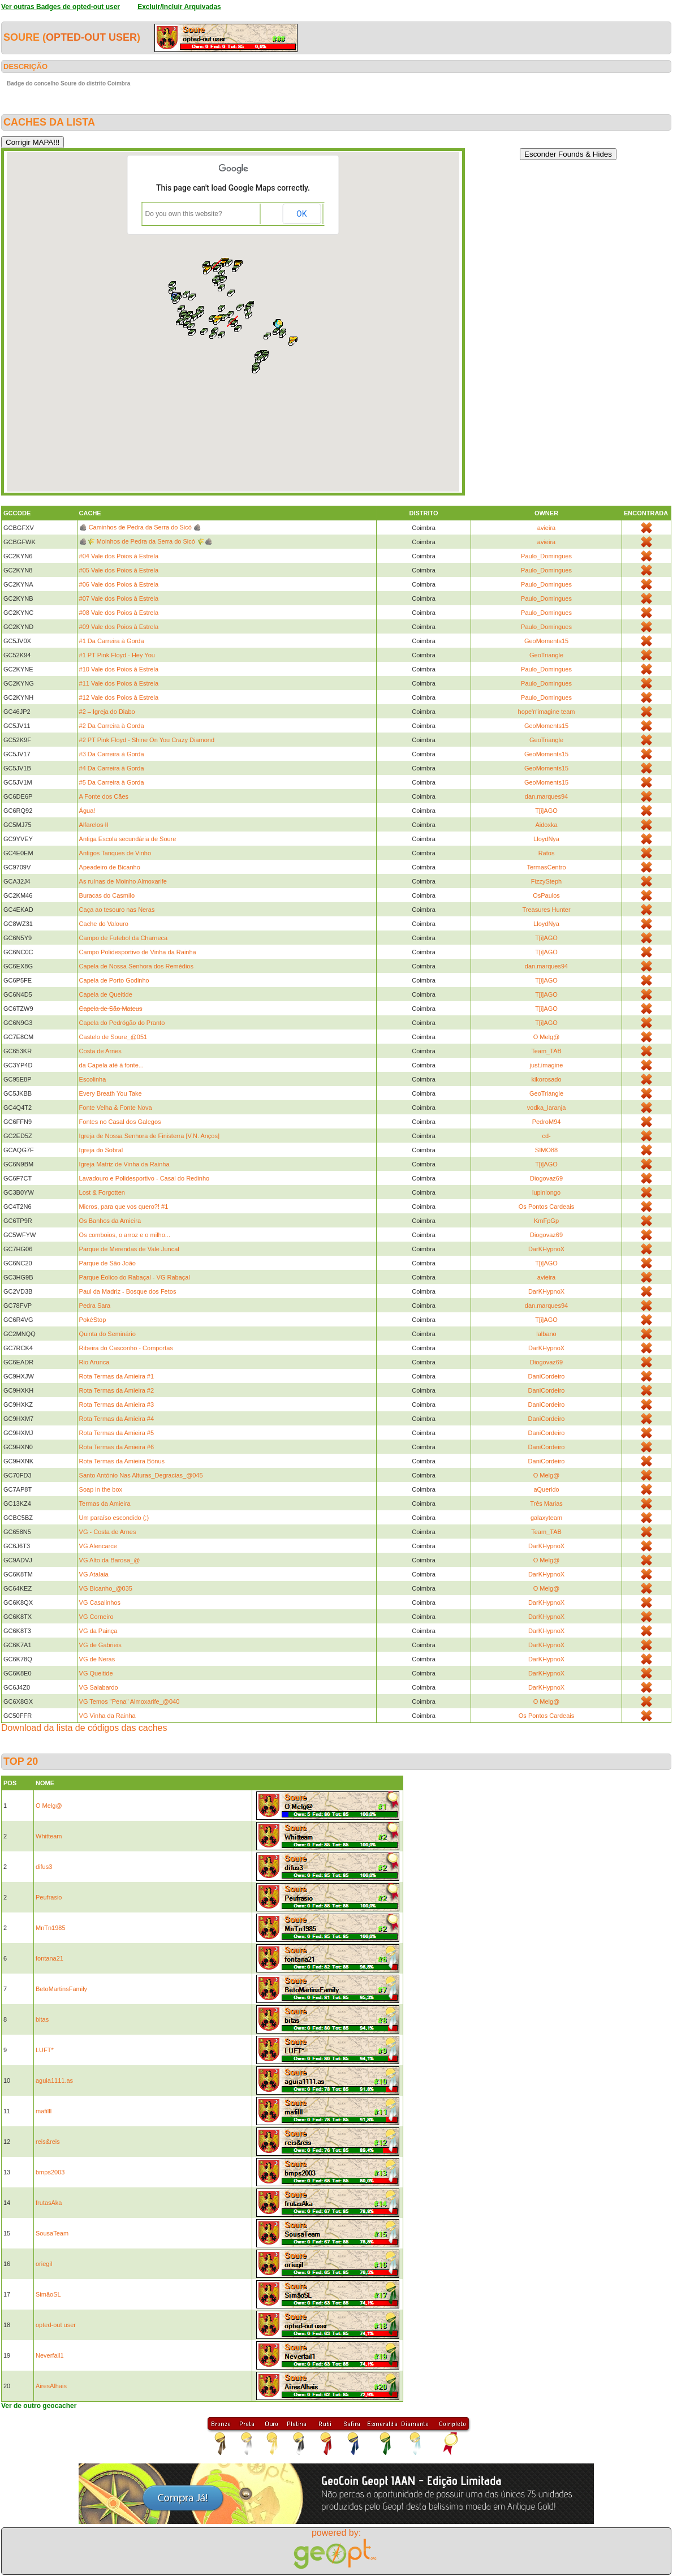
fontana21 (49, 1958)
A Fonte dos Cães (103, 796)
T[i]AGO (546, 810)
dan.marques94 (546, 796)
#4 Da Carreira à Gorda (111, 768)
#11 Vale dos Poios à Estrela (118, 683)
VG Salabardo (98, 1687)
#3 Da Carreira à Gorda (111, 754)
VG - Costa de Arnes (107, 1531)
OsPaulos (546, 895)
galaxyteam (546, 1517)
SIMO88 (546, 1150)
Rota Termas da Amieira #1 (116, 1376)
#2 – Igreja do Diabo (107, 711)
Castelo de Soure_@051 (113, 1036)
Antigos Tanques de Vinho (115, 853)
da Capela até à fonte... (111, 1065)
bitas (42, 2019)
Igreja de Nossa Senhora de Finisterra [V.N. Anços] (149, 1135)
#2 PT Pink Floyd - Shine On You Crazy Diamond (146, 739)
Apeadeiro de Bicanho (109, 867)
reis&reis (48, 2141)
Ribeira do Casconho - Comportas (126, 1348)
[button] (282, 334)
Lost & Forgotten (102, 1192)
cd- (546, 1135)
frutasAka (49, 2202)
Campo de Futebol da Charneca (123, 937)
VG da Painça (98, 1630)
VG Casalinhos (99, 1602)
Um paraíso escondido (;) (114, 1517)
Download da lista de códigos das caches (84, 1728)
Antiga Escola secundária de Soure (127, 838)
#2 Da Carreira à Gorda (111, 725)
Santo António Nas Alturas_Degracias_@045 (141, 1475)
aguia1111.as (54, 2080)
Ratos (546, 853)
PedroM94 (546, 1121)
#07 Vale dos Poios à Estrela (118, 598)
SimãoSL (48, 2294)
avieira (546, 527)
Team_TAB (546, 1051)
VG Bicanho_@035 (105, 1588)
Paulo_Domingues (546, 556)
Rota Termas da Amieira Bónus (122, 1461)
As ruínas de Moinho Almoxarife (123, 881)
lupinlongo (546, 1192)
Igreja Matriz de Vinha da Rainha (124, 1164)
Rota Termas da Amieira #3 (116, 1404)
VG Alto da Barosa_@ (109, 1560)
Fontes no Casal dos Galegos (120, 1121)
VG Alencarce (98, 1546)
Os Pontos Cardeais (546, 1206)
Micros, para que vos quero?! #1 (124, 1206)
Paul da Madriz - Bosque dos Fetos (127, 1291)
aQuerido (546, 1489)
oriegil (44, 2263)
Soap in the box (100, 1489)
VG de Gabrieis (100, 1645)
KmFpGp (546, 1220)
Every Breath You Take (110, 1093)
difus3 (44, 1866)
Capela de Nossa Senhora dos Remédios (136, 966)
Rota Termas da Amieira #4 (116, 1418)
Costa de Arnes (100, 1051)
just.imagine (546, 1065)
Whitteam (49, 1836)
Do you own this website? (183, 214)
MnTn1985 (51, 1927)
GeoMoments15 (546, 640)
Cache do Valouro (103, 923)
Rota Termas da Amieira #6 (116, 1447)
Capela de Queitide (105, 994)
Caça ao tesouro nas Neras (117, 909)
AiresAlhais (51, 2386)
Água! (87, 810)
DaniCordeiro (546, 1376)
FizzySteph (546, 881)
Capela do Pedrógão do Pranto (122, 1022)
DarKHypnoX (546, 1249)
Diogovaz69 (546, 1178)
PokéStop (92, 1319)
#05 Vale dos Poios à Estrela (118, 570)
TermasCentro (546, 867)
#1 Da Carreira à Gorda (111, 640)
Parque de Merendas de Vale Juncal (129, 1249)
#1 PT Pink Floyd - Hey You (117, 655)
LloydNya (546, 838)
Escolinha (92, 1079)
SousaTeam (52, 2233)
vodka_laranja (546, 1107)
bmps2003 (50, 2172)
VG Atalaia (94, 1574)
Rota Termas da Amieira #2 (116, 1390)
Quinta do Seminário (107, 1333)
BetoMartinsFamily (61, 1988)
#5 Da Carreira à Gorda (111, 782)
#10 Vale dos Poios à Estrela (118, 669)
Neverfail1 (50, 2355)
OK (301, 213)
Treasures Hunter (546, 909)
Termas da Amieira (105, 1503)
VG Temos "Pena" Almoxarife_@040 (129, 1701)
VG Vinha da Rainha (107, 1715)
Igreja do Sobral (101, 1150)
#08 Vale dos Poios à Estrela (118, 612)
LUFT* (45, 2050)
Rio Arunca (94, 1362)
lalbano (546, 1333)
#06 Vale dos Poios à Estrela (118, 584)
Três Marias (546, 1503)
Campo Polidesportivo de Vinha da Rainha (137, 952)
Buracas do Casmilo (107, 895)
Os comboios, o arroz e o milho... (124, 1234)
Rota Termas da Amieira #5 (116, 1432)
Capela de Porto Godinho (114, 980)
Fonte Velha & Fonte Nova (115, 1107)
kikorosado (546, 1079)
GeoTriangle (546, 655)
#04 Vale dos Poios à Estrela (118, 556)
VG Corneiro (96, 1616)
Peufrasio (49, 1897)
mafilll (43, 2111)
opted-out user (91, 37)
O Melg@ (546, 1036)
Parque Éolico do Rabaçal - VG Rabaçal (134, 1277)
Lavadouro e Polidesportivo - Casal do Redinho (144, 1178)
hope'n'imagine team (546, 711)
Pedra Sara (95, 1305)
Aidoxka (546, 824)
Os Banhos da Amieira (110, 1220)
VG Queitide (96, 1673)
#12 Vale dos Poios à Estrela (118, 697)
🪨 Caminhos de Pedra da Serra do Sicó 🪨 (140, 527)
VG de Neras (97, 1659)
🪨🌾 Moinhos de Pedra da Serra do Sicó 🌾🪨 (146, 541)
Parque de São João (107, 1263)
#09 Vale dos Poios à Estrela (118, 626)
